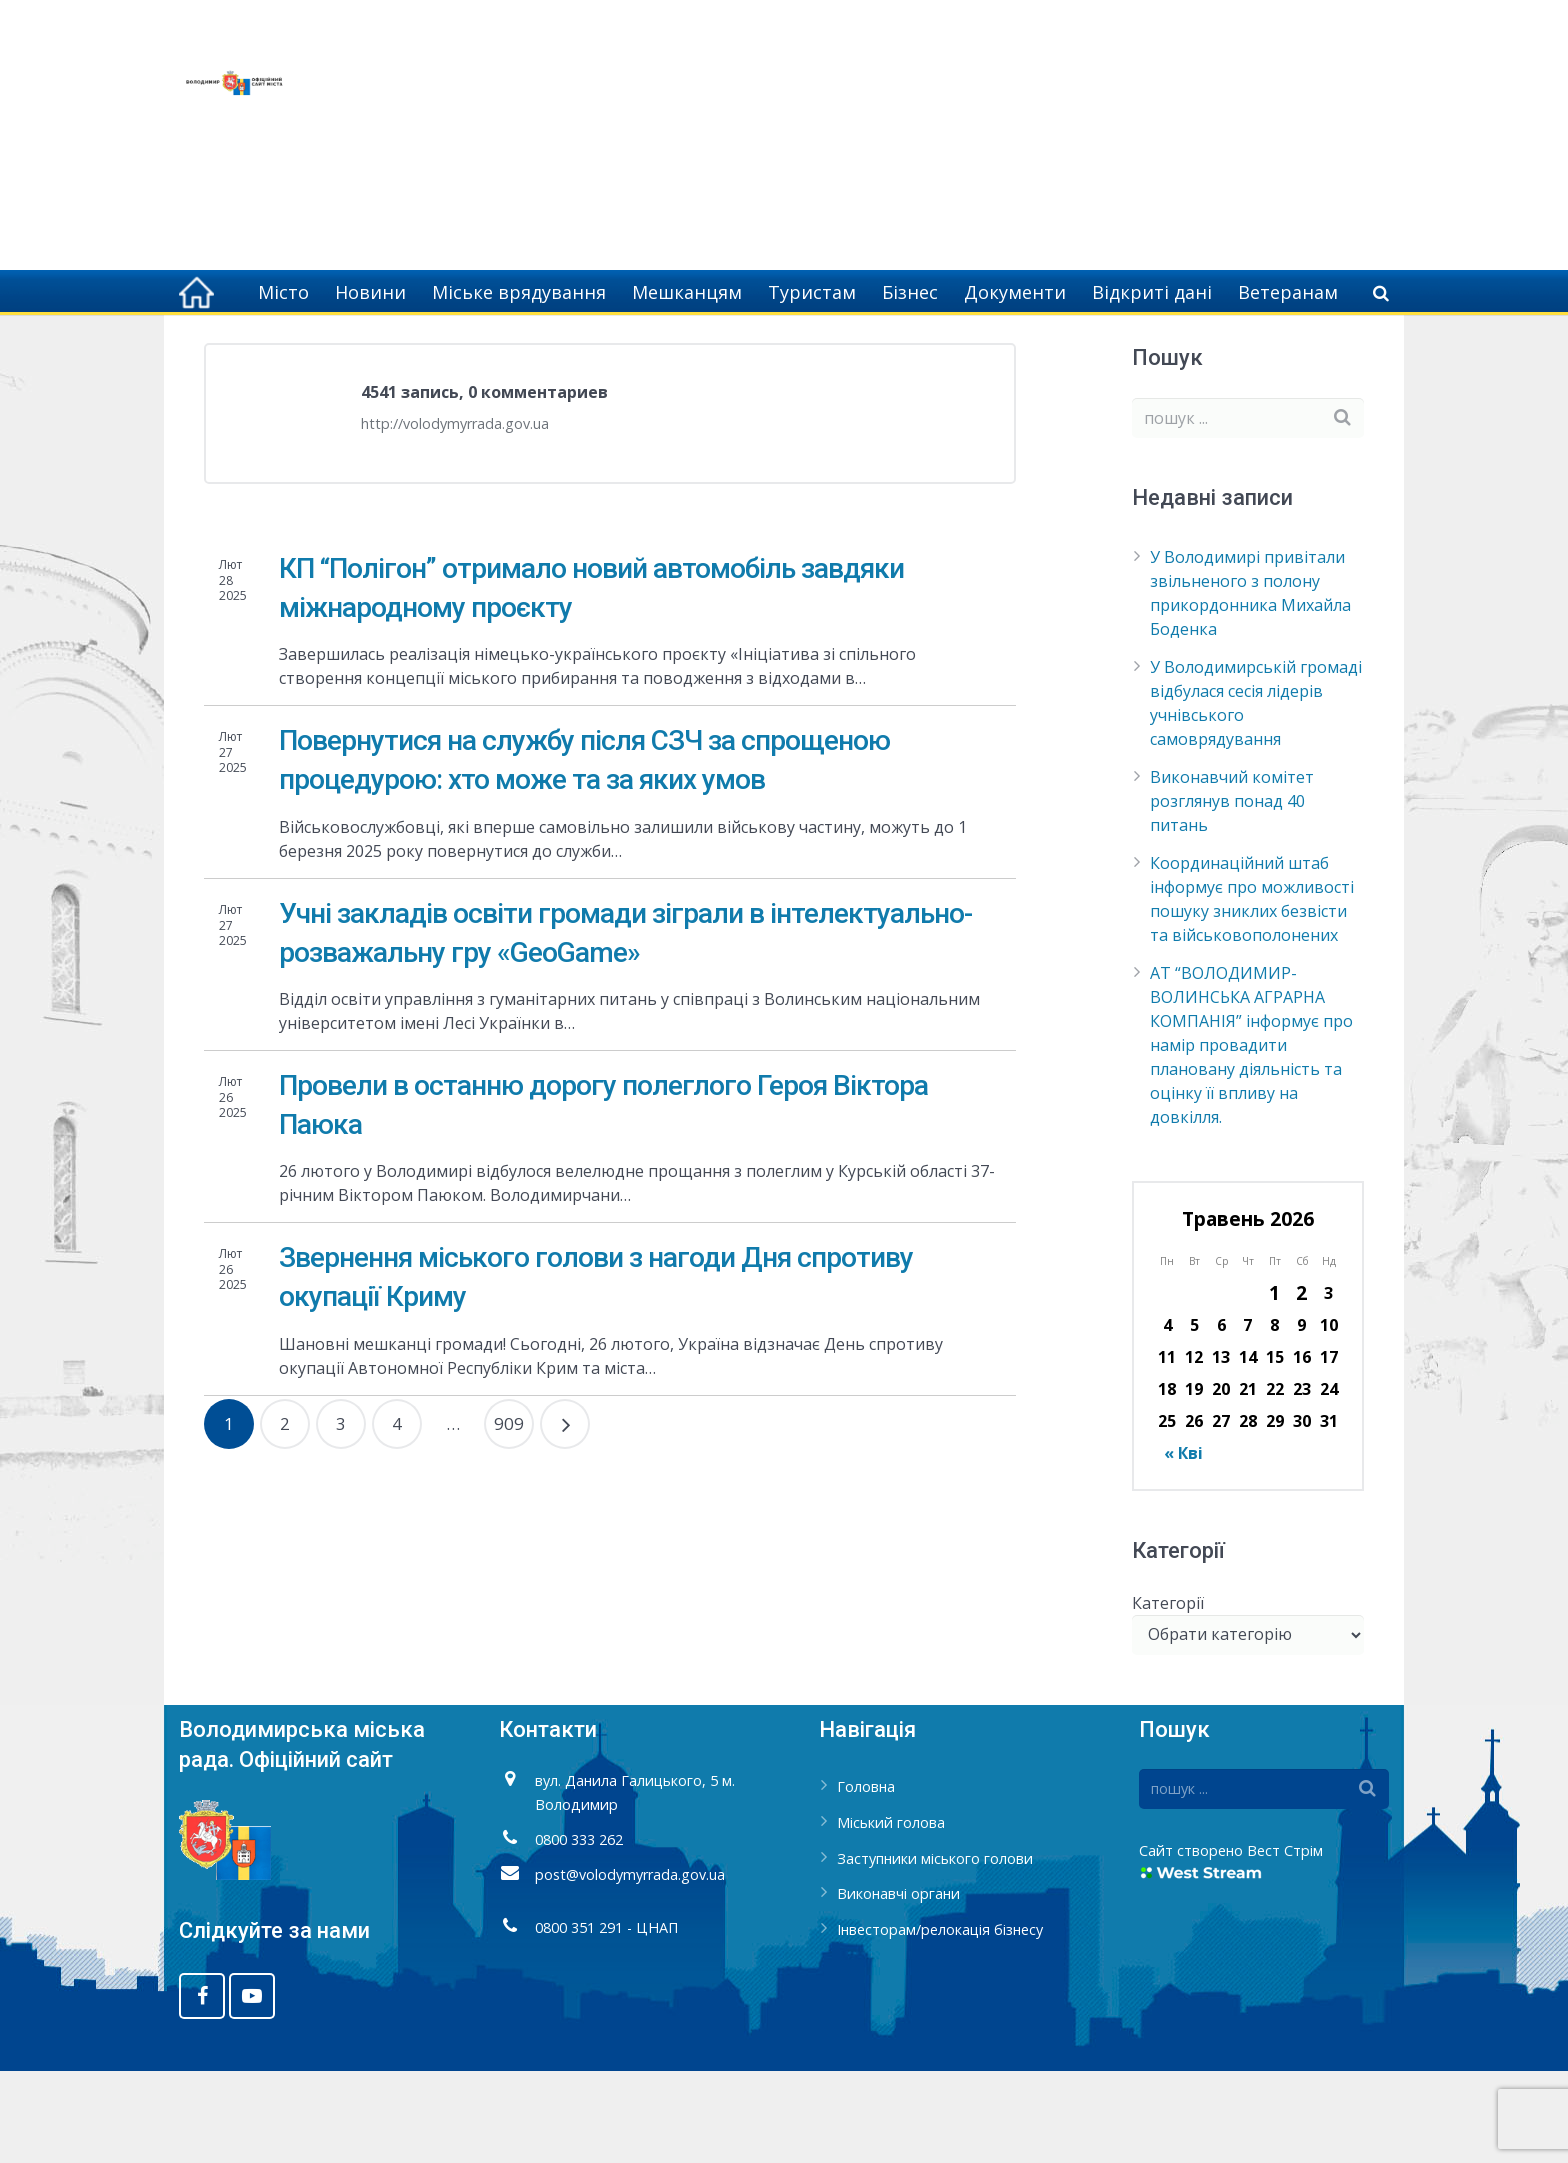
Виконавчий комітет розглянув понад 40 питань (1232, 893)
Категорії (1168, 1694)
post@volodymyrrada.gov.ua (630, 1965)
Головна (1160, 350)
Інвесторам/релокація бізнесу (940, 2021)
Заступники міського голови (935, 1949)
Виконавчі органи (898, 1985)
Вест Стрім (1285, 1942)
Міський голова (891, 1914)
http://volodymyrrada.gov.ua (455, 515)
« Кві (1183, 1545)
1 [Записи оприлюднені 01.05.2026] (1274, 1384)
